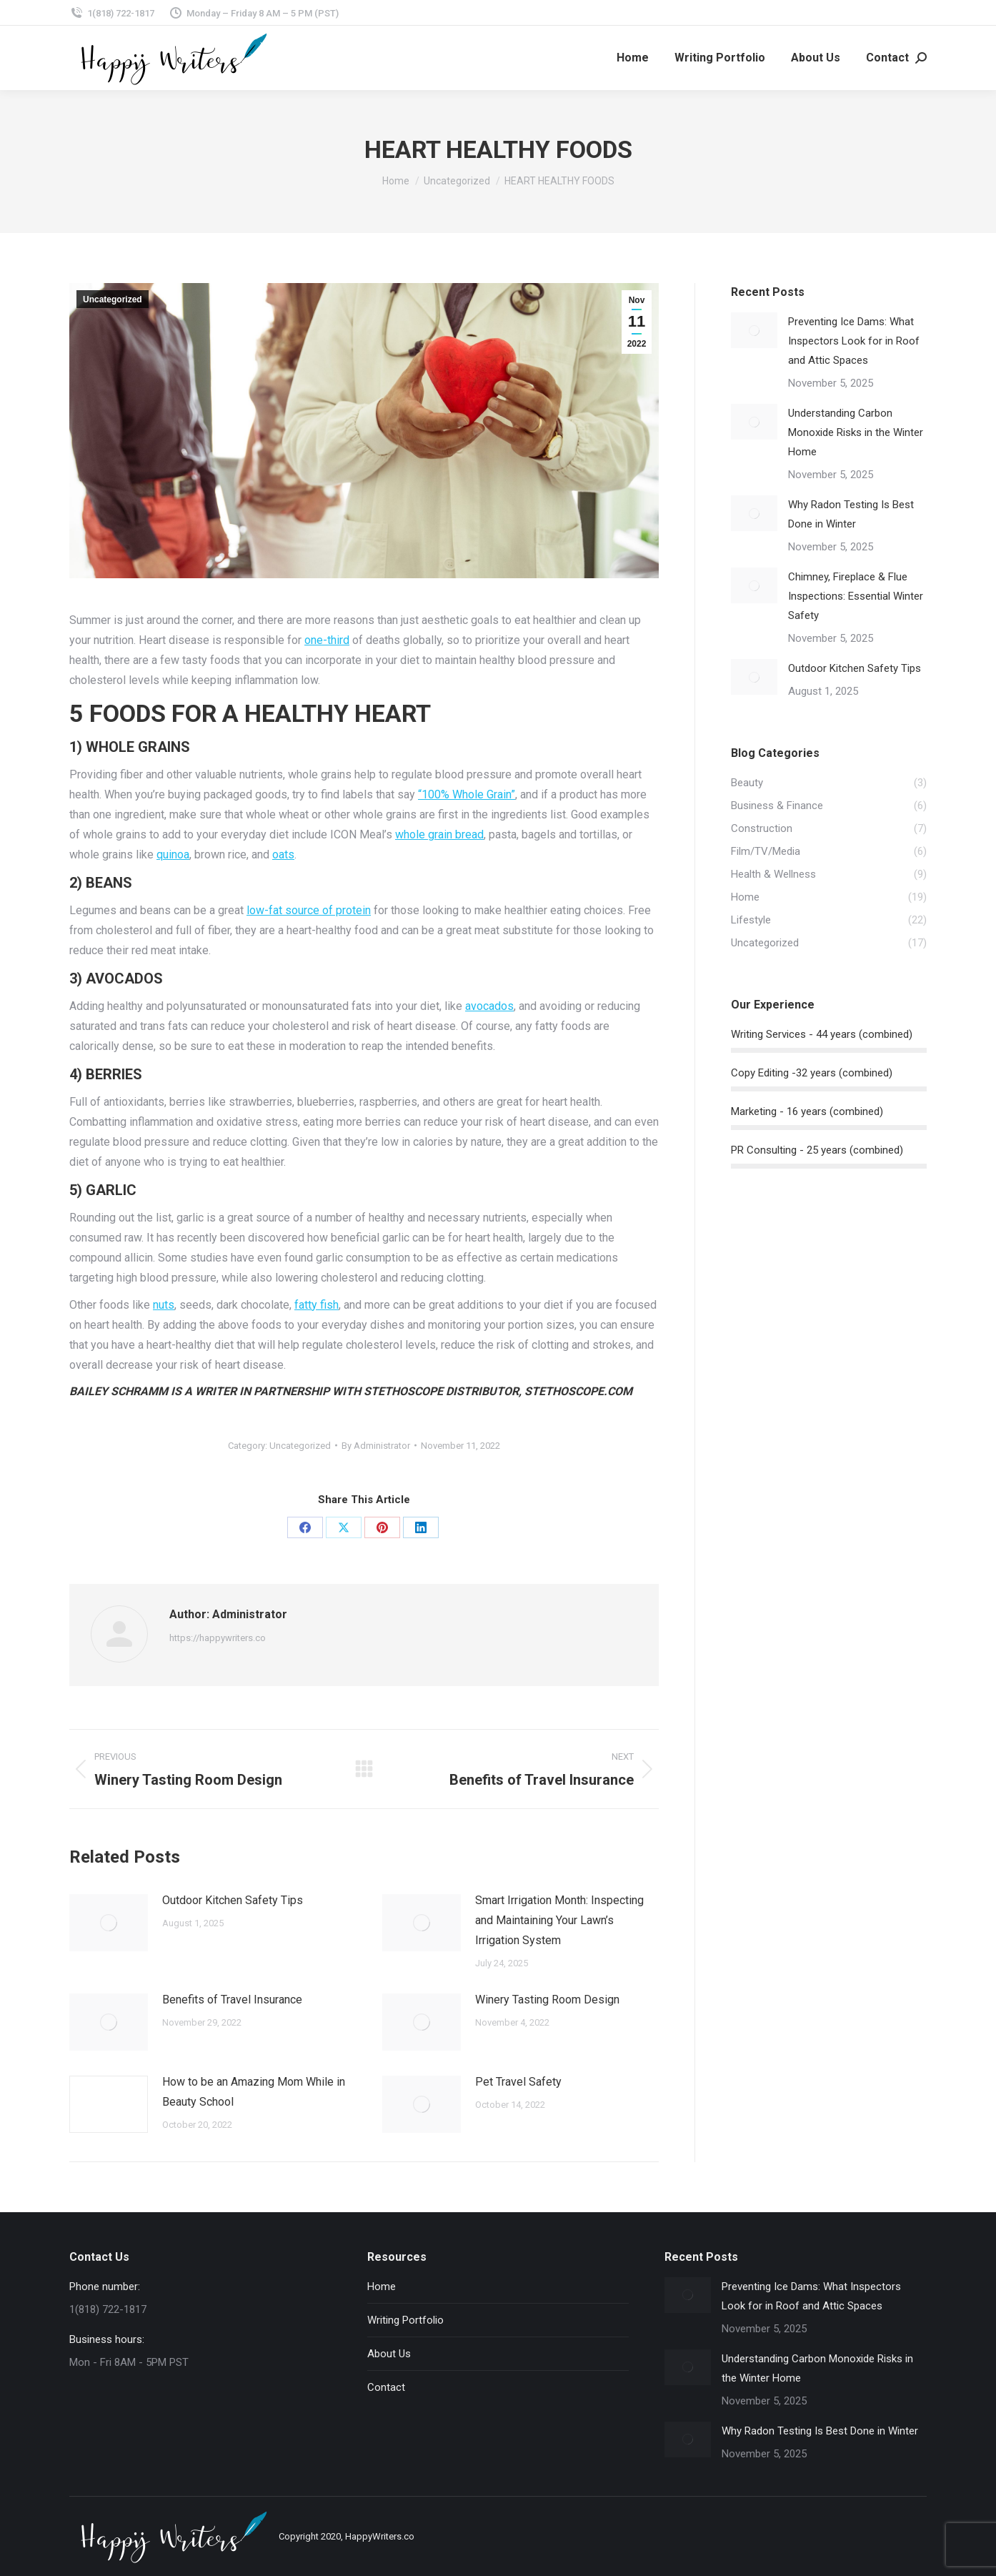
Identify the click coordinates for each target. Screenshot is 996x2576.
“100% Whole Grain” (466, 794)
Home (381, 2286)
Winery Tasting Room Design (547, 1999)
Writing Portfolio (405, 2320)
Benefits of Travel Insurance (232, 1999)
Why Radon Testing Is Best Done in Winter (851, 514)
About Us (389, 2353)
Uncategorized (112, 299)
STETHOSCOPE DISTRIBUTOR (441, 1391)
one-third (326, 640)
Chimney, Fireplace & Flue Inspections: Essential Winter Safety (855, 596)
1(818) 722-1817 (111, 13)
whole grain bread (439, 834)
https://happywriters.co (217, 1638)
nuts (163, 1305)
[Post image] (108, 1922)
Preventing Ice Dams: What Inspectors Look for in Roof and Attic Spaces (854, 341)
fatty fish (316, 1305)
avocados (489, 1006)
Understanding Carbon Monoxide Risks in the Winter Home (855, 432)
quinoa (172, 854)
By (376, 1445)
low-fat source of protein (308, 910)
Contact (386, 2387)
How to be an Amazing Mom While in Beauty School (253, 2092)
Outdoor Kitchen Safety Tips (232, 1900)
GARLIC (111, 1190)
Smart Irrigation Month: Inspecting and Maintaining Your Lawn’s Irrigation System (559, 1920)
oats (283, 854)
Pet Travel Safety (518, 2082)
